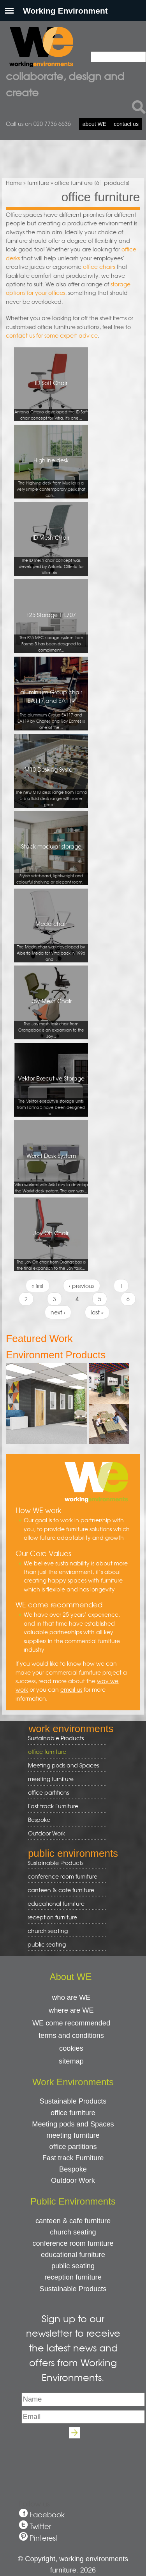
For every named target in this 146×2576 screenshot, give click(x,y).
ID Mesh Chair (51, 554)
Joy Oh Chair (51, 1250)
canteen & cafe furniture (64, 1890)
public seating (64, 1944)
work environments (70, 1728)
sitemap (71, 2061)
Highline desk (51, 477)
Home (14, 182)
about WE (94, 124)
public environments (73, 1853)
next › (58, 1312)
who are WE (71, 1997)
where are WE (71, 2010)
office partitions (64, 1792)
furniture (38, 182)
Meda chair (51, 941)
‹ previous (81, 1286)
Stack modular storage (51, 863)
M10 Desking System (51, 786)
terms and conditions (71, 2035)
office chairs (99, 266)
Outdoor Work (46, 1833)
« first (38, 1286)
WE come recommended (71, 2023)
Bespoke (39, 1819)
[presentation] (73, 2461)
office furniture (64, 1752)
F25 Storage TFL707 (51, 632)
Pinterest (44, 2537)
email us (71, 1689)
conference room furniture (64, 1876)
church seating (48, 1931)
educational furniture (64, 1904)
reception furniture (64, 1917)
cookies (71, 2048)
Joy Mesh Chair (51, 1018)
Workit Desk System (51, 1173)
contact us (126, 124)
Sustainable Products (56, 1738)
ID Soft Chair (51, 400)
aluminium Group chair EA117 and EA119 (51, 709)
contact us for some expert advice (52, 335)
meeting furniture (64, 1779)
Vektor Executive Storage (51, 1095)
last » (97, 1312)
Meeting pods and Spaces (64, 1765)
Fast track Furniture (53, 1806)
